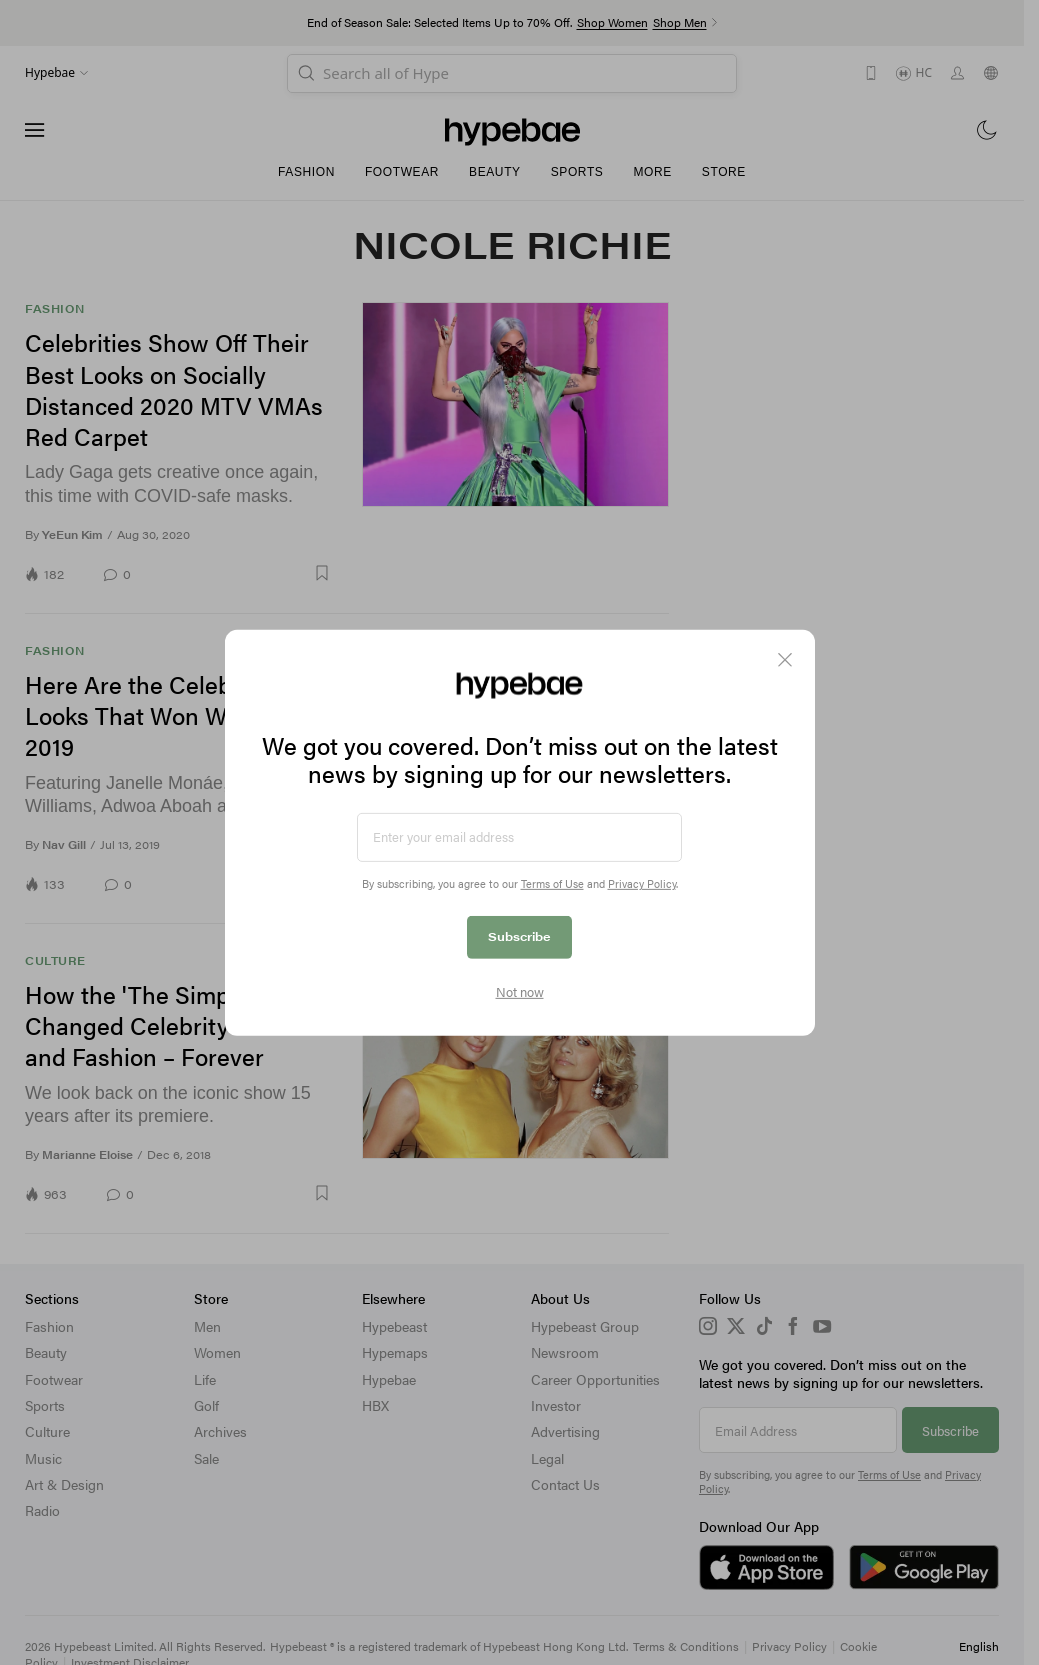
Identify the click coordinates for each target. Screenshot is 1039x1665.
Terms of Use (552, 883)
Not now (520, 992)
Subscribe (519, 936)
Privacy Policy (642, 883)
